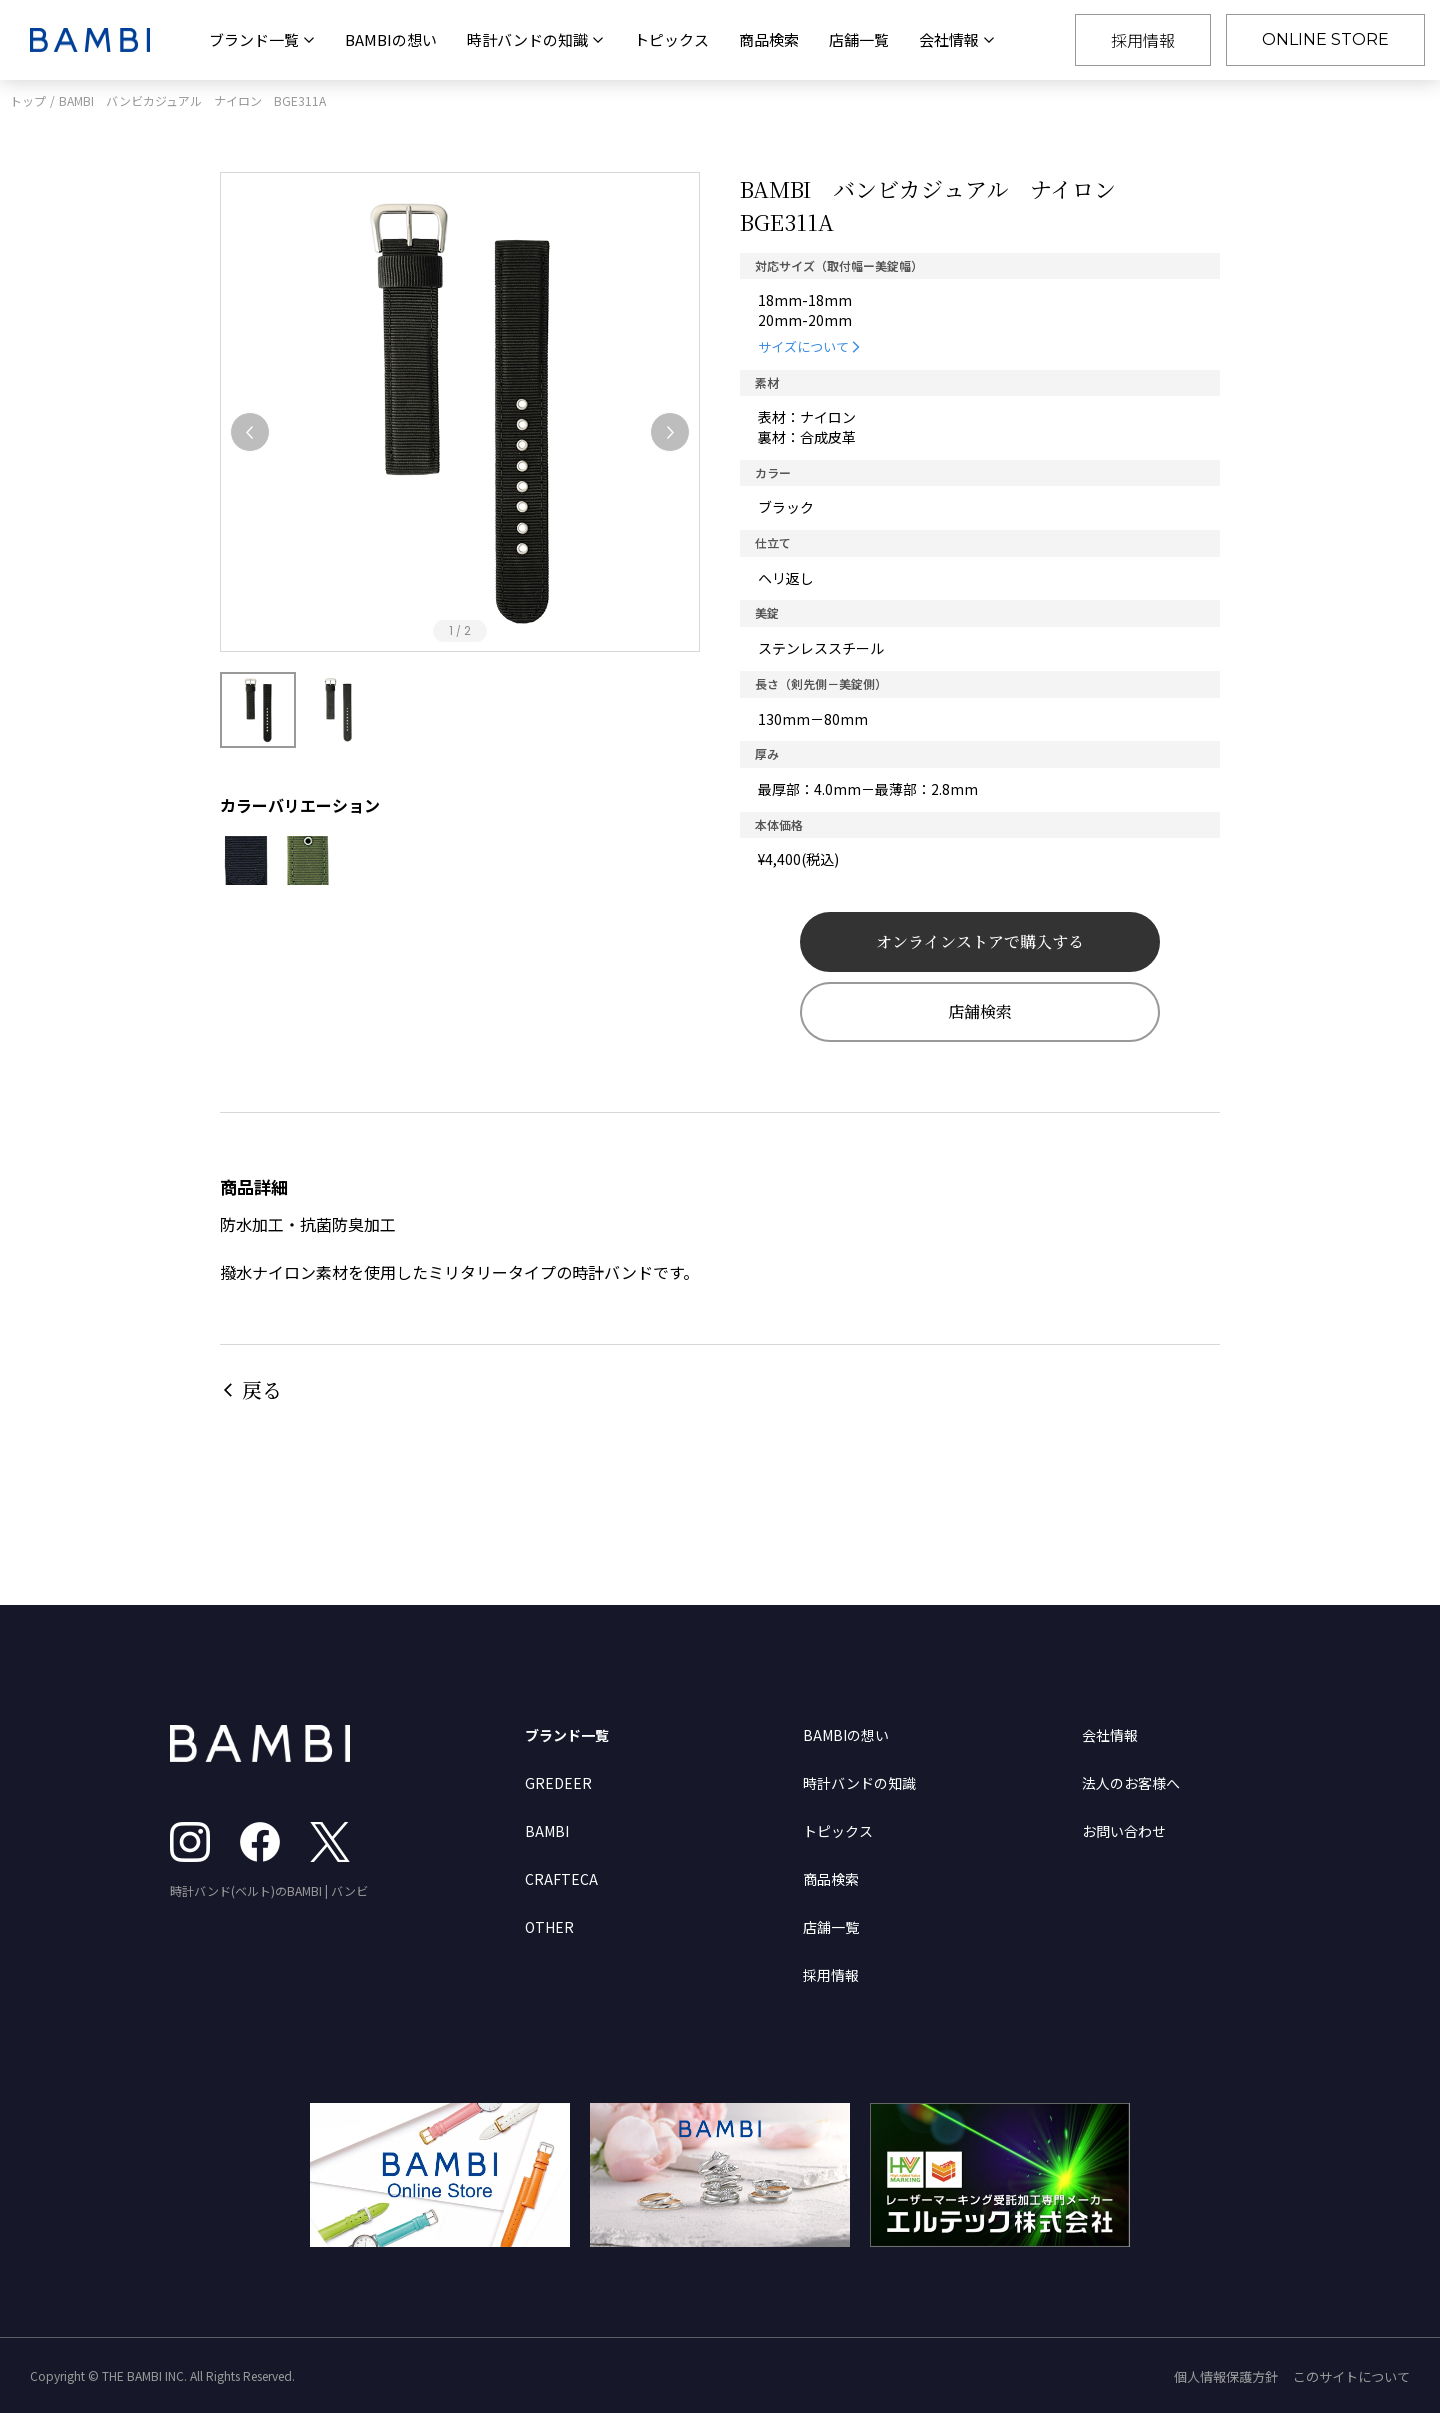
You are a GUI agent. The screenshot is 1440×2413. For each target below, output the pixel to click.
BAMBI (547, 1831)
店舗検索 (980, 1011)
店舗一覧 (859, 39)
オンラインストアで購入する (980, 941)
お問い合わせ (1124, 1831)
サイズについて (803, 346)
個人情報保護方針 (1226, 2376)
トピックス (671, 39)
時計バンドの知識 (859, 1783)
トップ (28, 100)
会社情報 (1110, 1735)
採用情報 (1143, 40)
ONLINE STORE (1325, 39)
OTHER (549, 1927)
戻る (262, 1389)
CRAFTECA (561, 1879)
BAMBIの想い (391, 39)
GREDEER (558, 1783)
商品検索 (769, 39)
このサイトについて (1351, 2376)
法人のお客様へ (1131, 1783)
